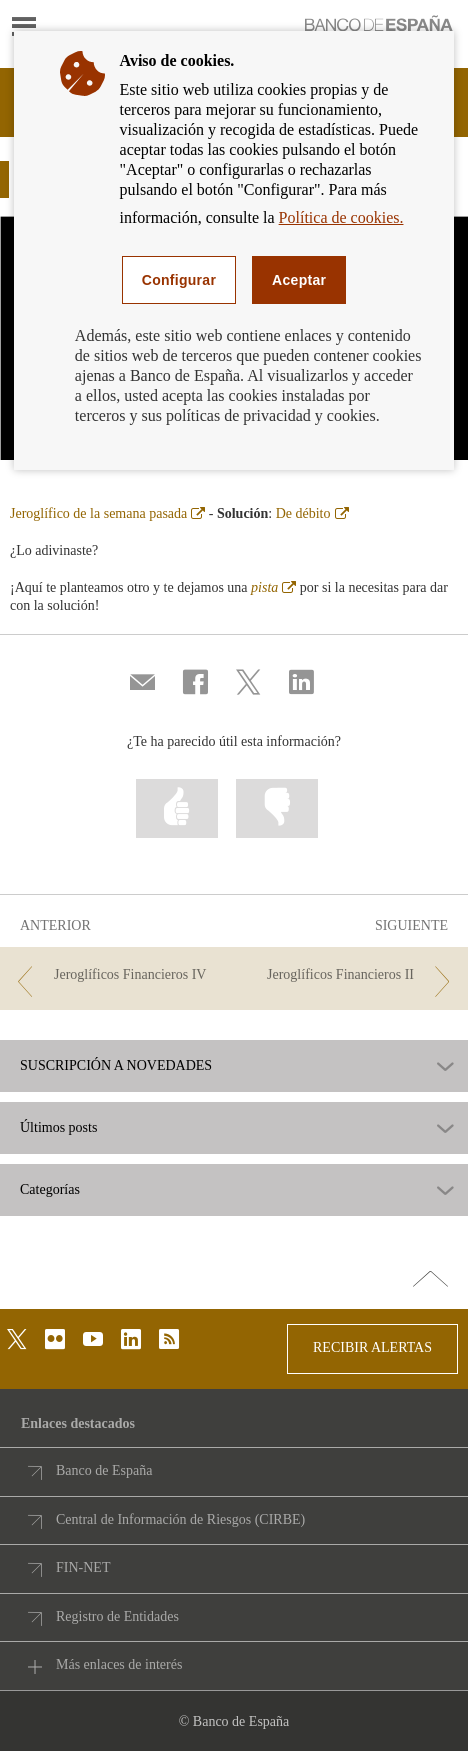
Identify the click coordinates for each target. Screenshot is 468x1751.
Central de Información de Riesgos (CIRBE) (180, 1519)
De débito (312, 513)
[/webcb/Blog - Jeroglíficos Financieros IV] (117, 975)
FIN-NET (83, 1567)
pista (273, 587)
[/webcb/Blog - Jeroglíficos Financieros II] (350, 975)
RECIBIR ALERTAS (372, 1347)
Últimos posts (58, 1128)
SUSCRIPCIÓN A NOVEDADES (116, 1066)
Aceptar (299, 280)
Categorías (50, 1190)
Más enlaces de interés (119, 1664)
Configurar (179, 280)
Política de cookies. (341, 217)
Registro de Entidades (117, 1616)
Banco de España (104, 1470)
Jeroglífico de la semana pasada (107, 513)
